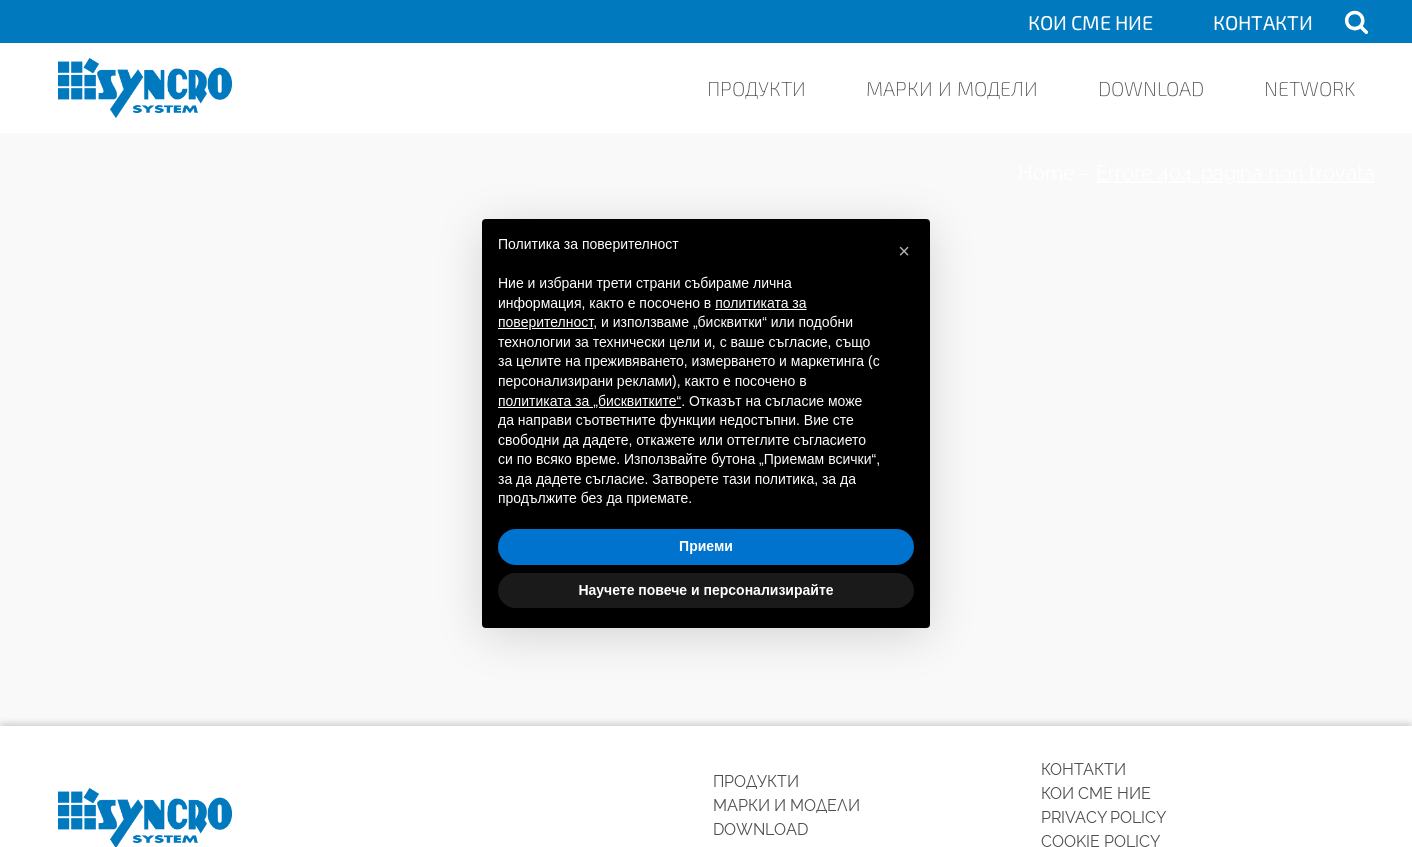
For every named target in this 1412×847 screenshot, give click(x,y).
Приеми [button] (706, 546)
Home (1046, 173)
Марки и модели (952, 88)
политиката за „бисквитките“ (589, 401)
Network (1309, 88)
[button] (904, 251)
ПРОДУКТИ (756, 88)
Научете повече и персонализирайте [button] (705, 590)
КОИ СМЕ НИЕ (1090, 22)
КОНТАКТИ (1263, 22)
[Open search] (1356, 21)
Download (1151, 88)
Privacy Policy (1103, 817)
